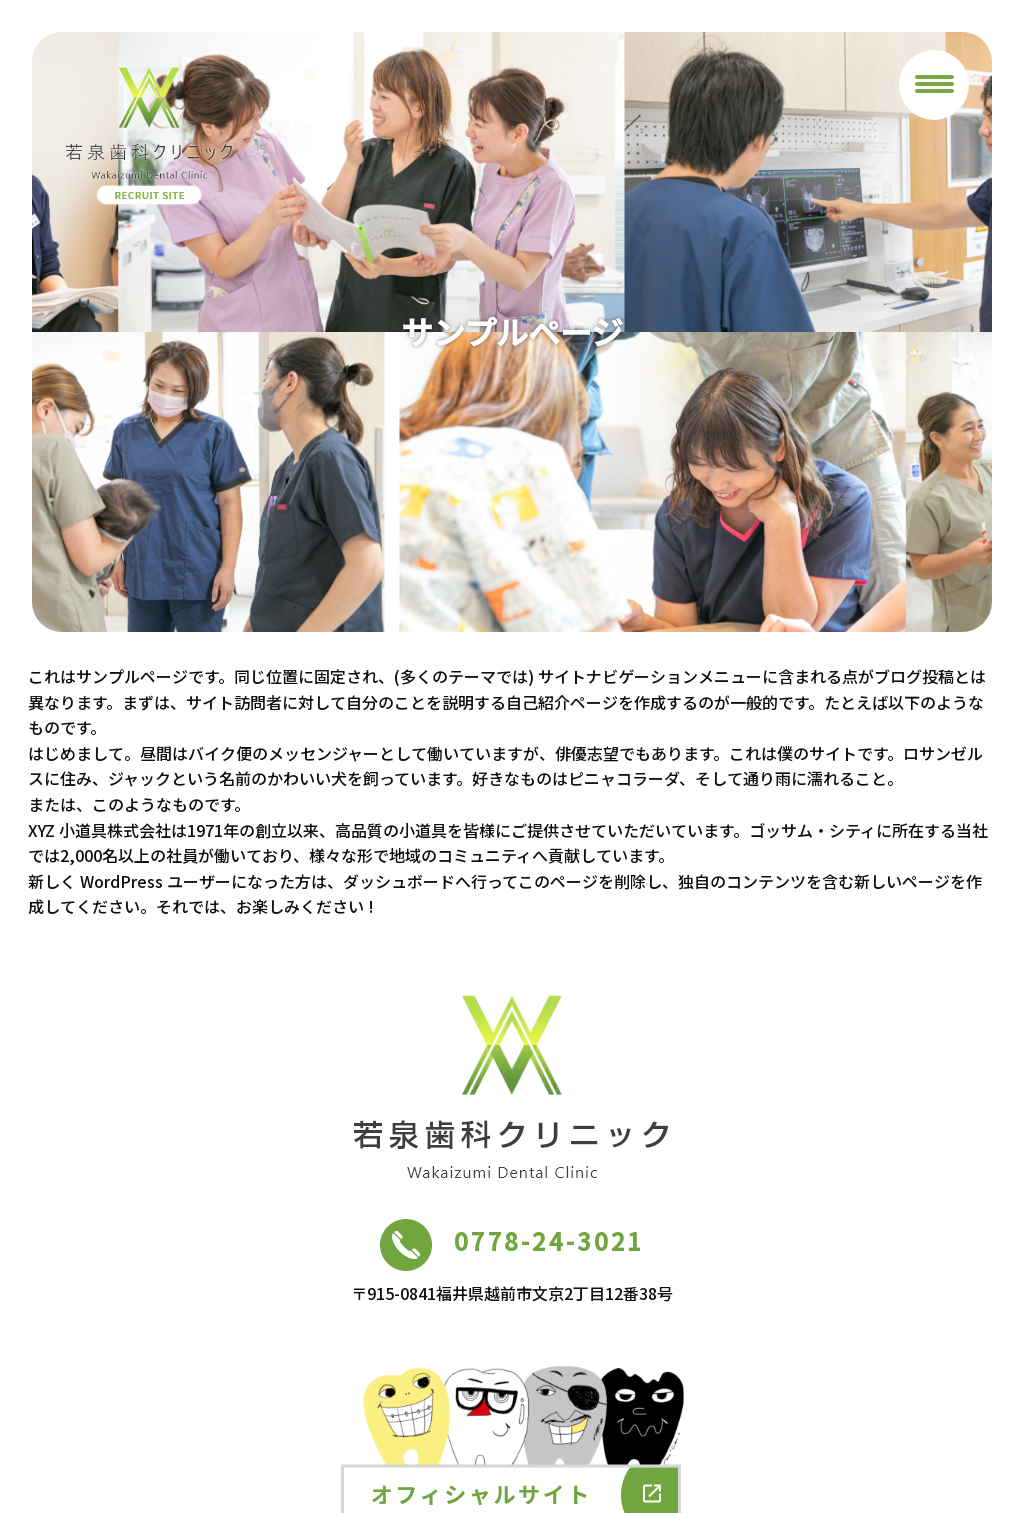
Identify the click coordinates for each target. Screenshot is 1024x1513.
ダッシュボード (399, 881)
